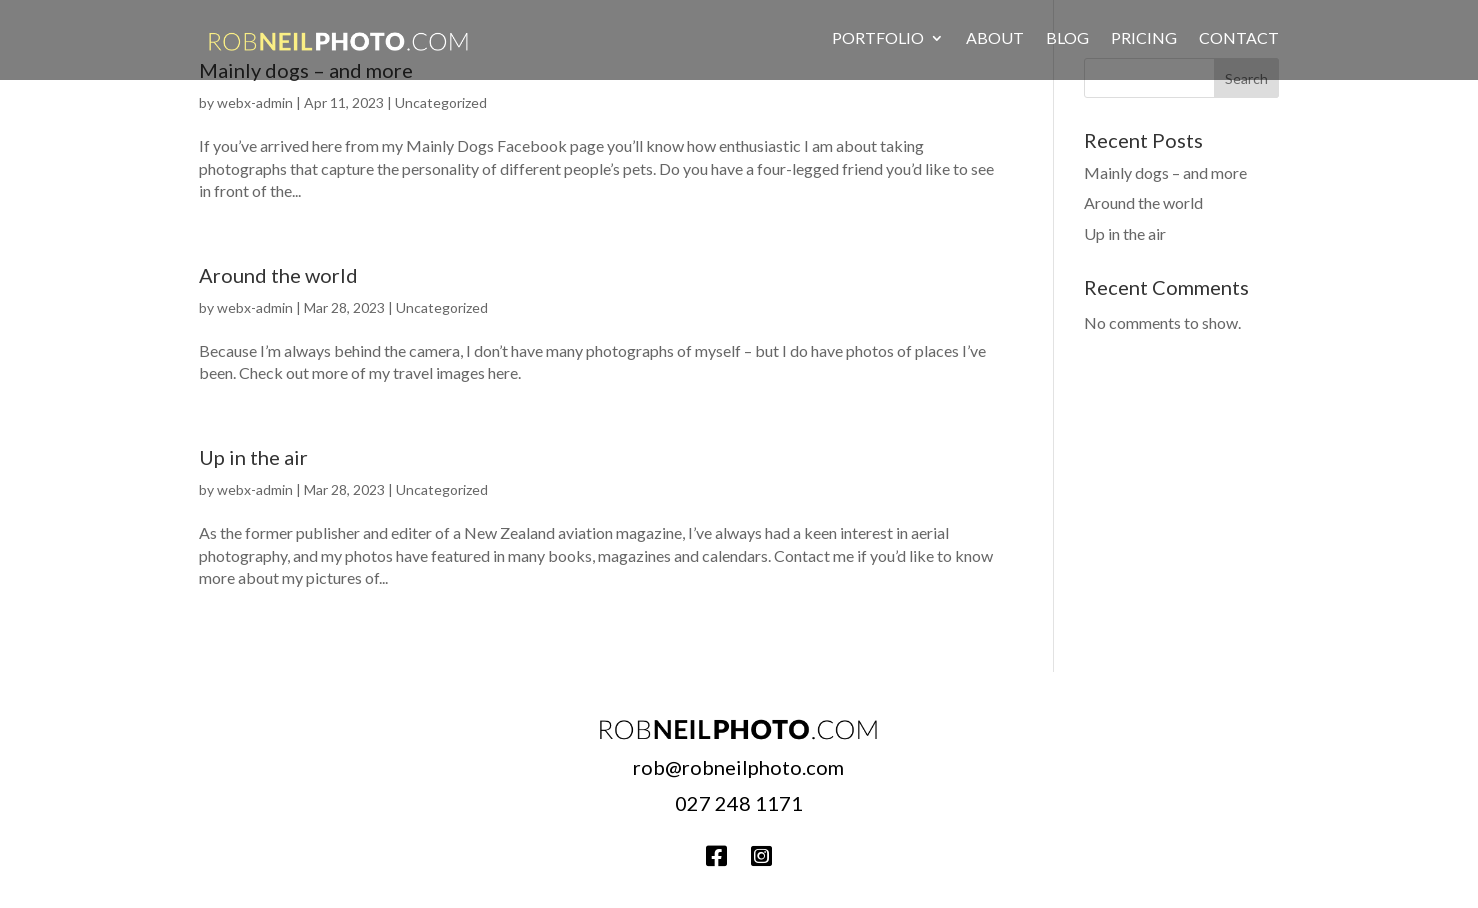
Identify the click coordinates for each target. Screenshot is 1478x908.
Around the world (278, 275)
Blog (1067, 37)
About (995, 37)
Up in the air (253, 457)
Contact (1239, 37)
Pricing (1144, 37)
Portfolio (878, 37)
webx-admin (255, 102)
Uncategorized (441, 102)
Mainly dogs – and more (1165, 172)
